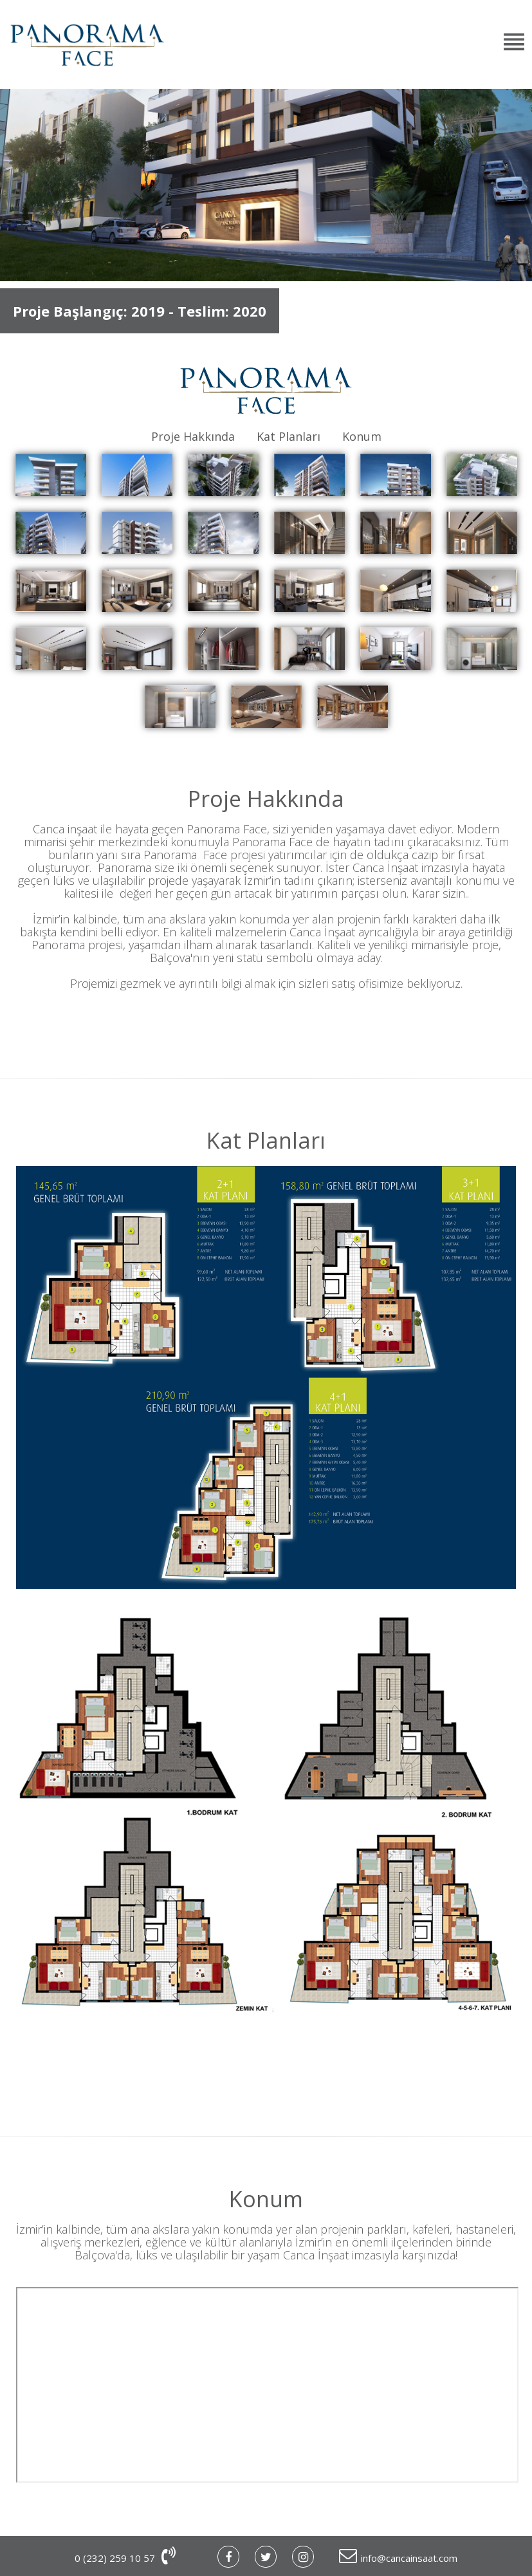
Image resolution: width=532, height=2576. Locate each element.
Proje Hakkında (193, 436)
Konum (361, 436)
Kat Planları (288, 436)
